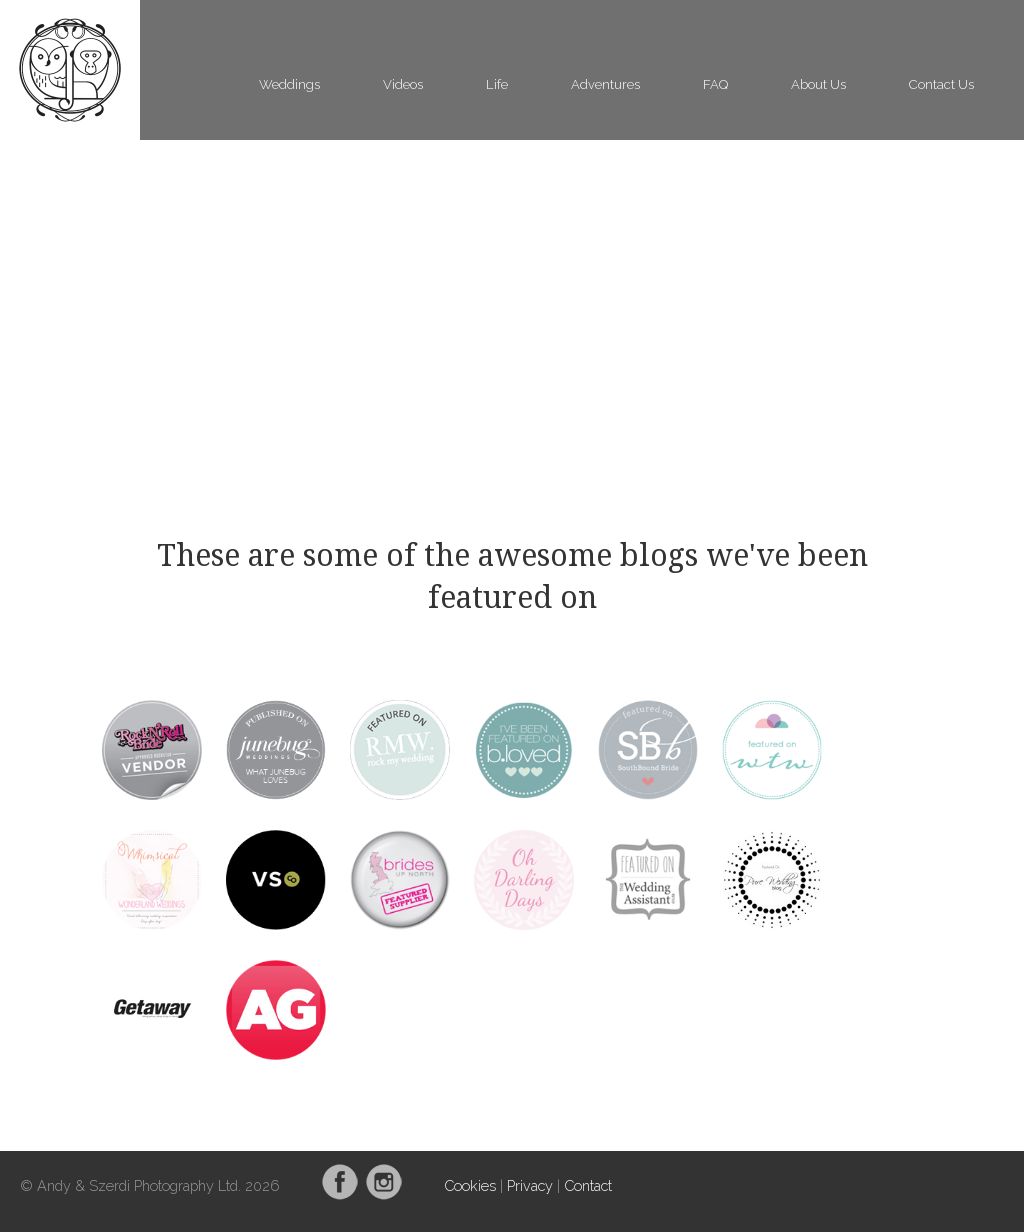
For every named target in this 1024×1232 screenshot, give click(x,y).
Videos (403, 84)
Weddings (289, 84)
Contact (588, 1185)
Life (497, 84)
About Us (818, 84)
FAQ (715, 84)
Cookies (470, 1185)
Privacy (530, 1185)
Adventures (605, 84)
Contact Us (941, 84)
